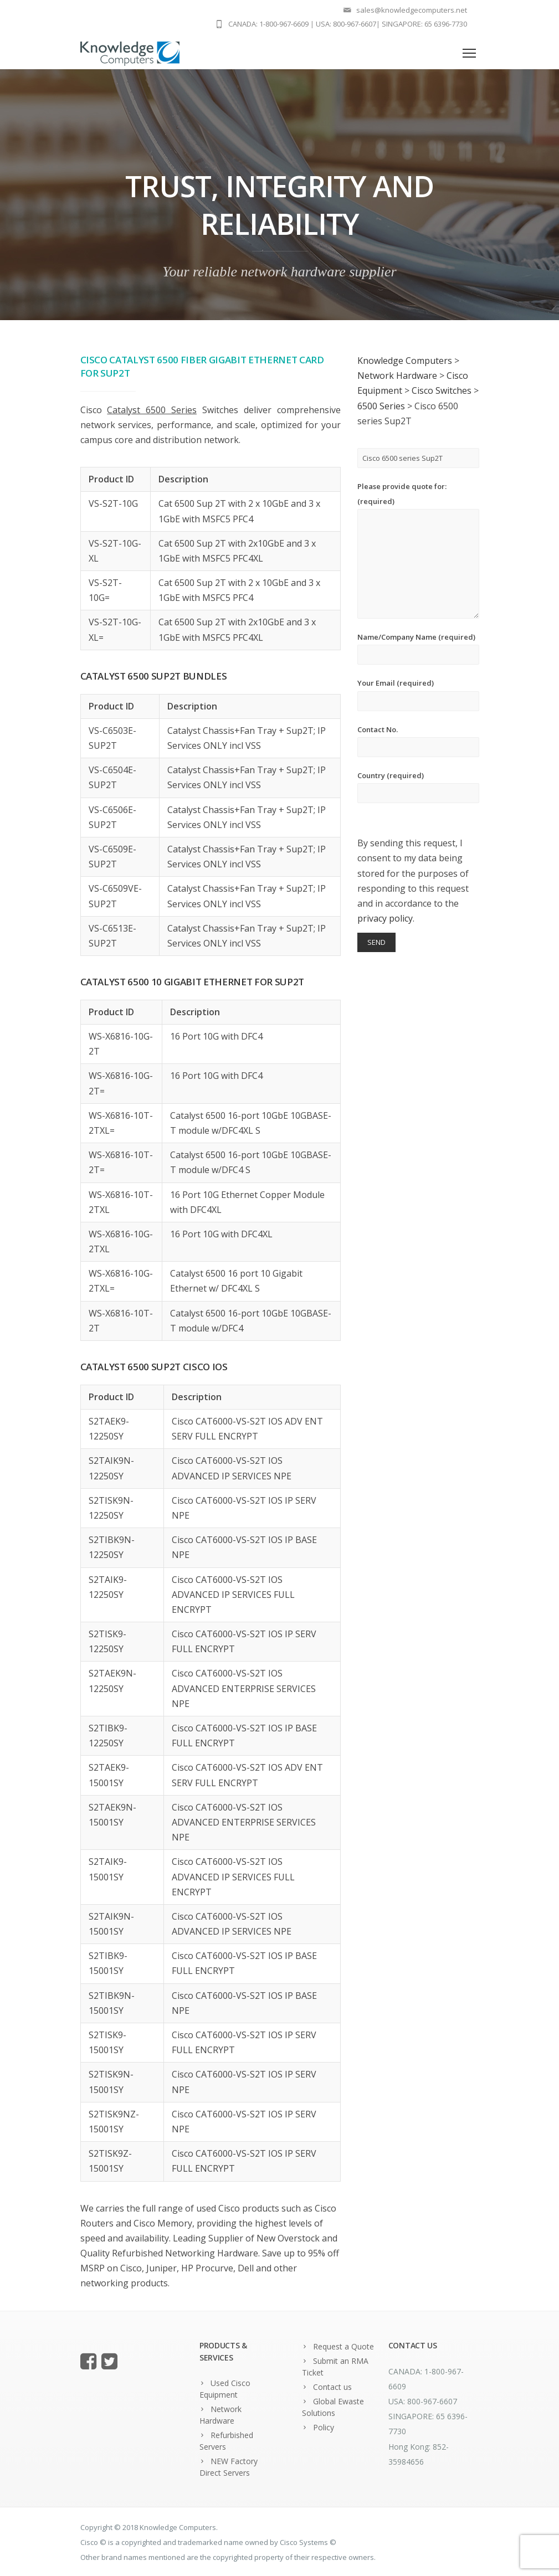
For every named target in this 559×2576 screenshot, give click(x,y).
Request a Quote (343, 2346)
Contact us (332, 2387)
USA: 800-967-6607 (346, 24)
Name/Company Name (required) (418, 648)
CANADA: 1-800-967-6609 (268, 24)
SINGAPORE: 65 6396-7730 (424, 24)
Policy (323, 2427)
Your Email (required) (418, 694)
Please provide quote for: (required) (418, 550)
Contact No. (418, 740)
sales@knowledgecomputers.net (411, 10)
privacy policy (385, 918)
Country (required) (418, 786)
